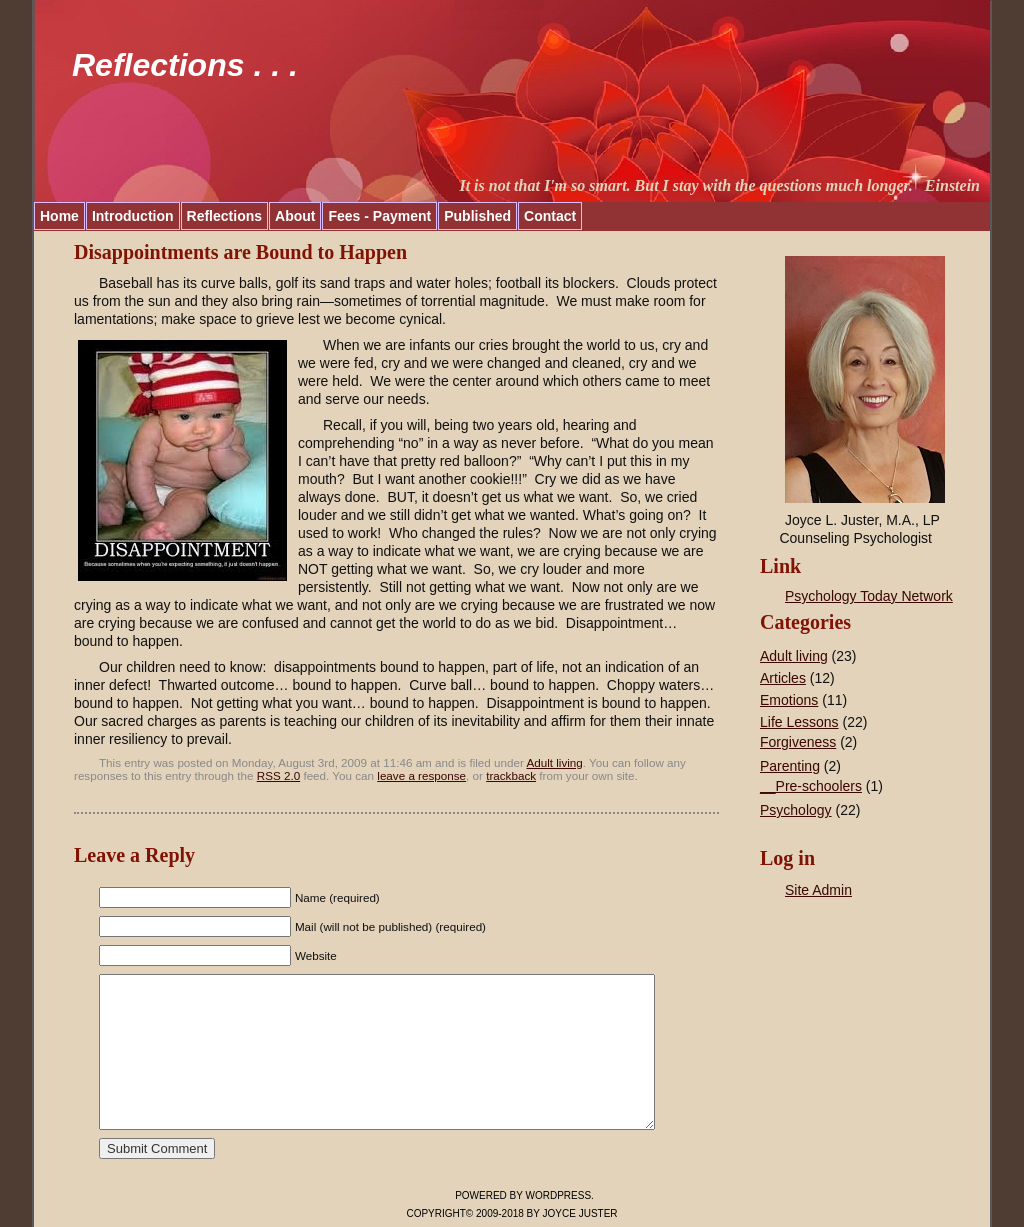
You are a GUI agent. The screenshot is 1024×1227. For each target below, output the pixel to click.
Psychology (796, 810)
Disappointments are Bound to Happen (240, 252)
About (295, 216)
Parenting (790, 766)
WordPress (559, 1195)
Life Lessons (799, 722)
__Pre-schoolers (811, 786)
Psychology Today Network (869, 596)
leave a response (421, 775)
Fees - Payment (379, 216)
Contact (550, 216)
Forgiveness (798, 742)
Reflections (224, 216)
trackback (511, 775)
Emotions (789, 700)
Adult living (554, 762)
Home (59, 216)
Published (477, 216)
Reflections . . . (185, 65)
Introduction (133, 216)
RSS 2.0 (278, 775)
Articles (783, 678)
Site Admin (818, 890)
